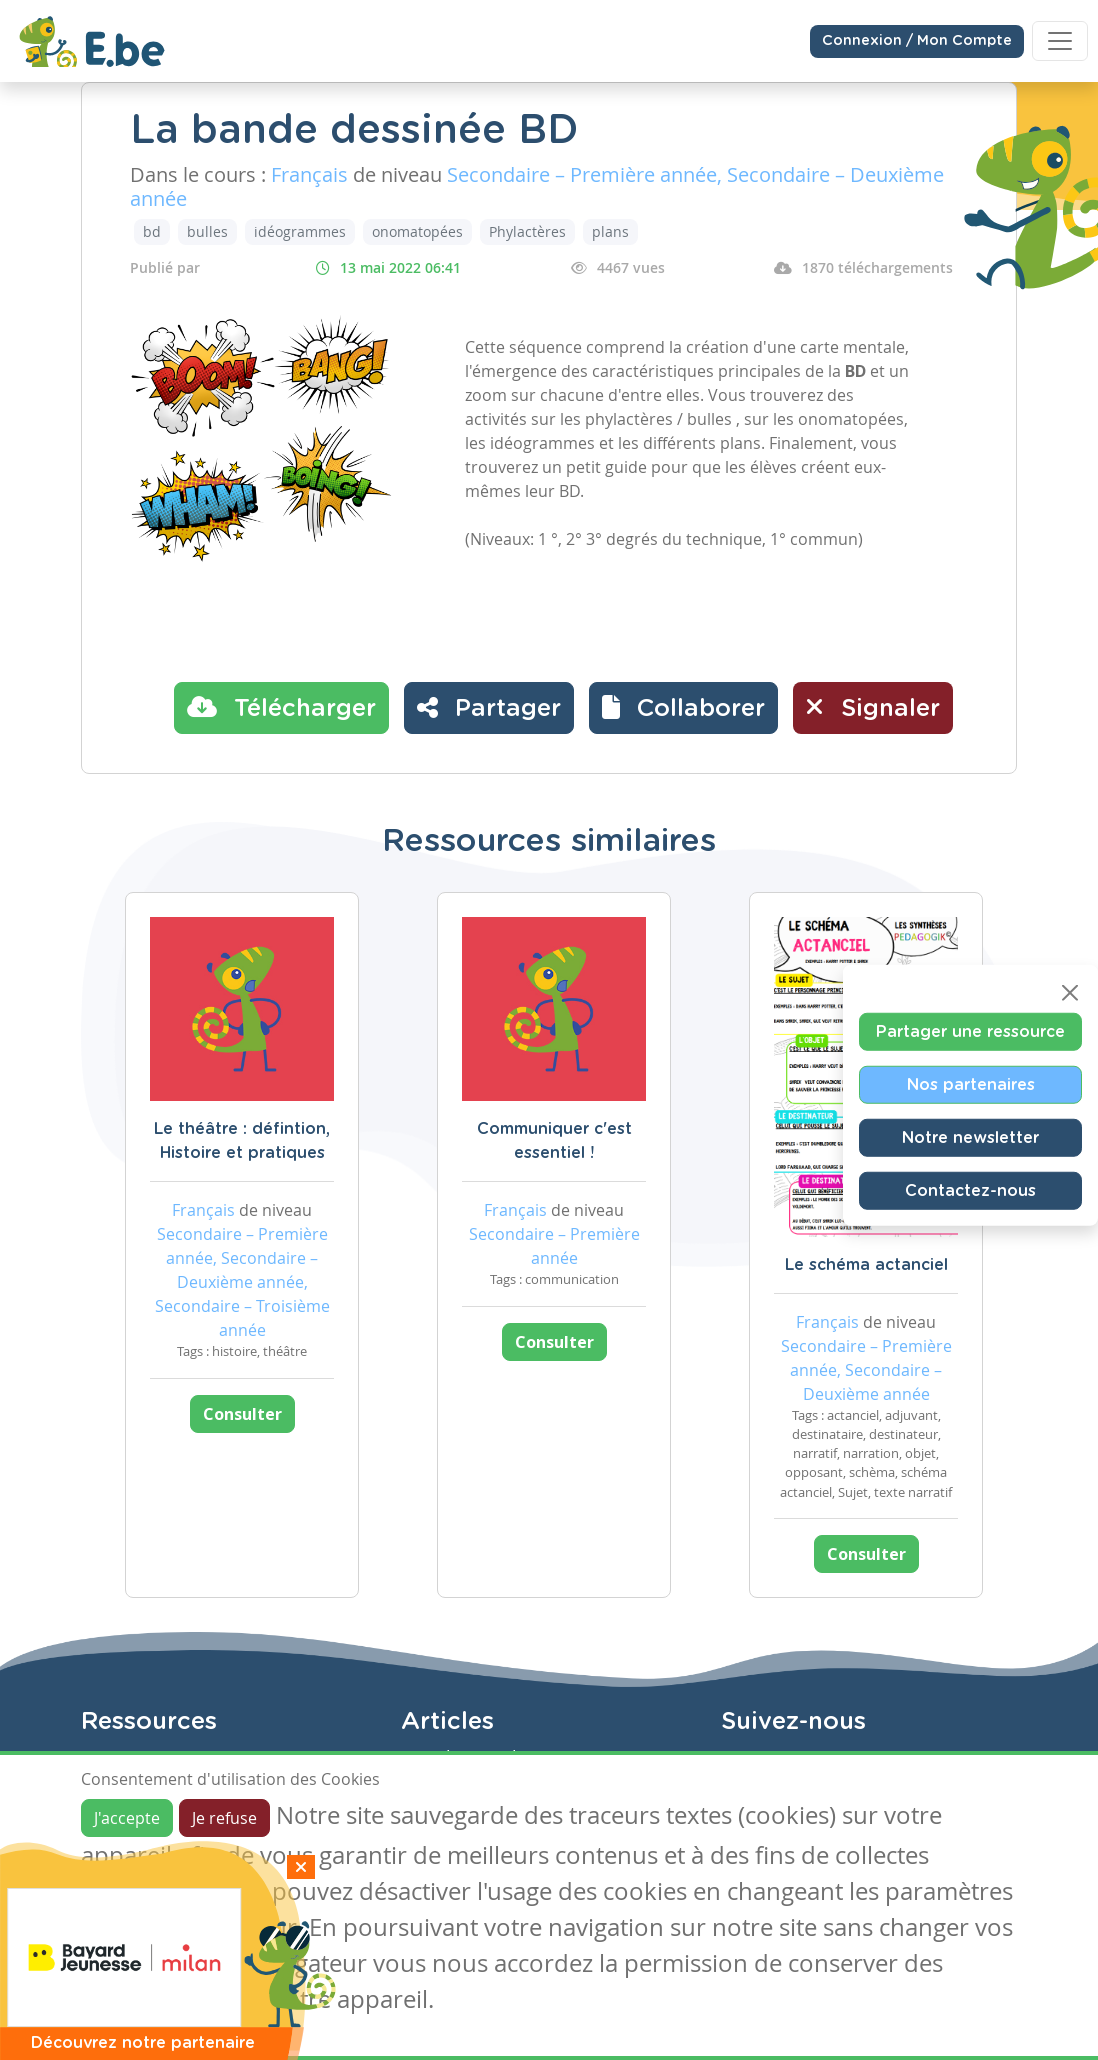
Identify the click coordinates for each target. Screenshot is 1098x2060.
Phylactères (527, 231)
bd (152, 231)
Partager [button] (489, 707)
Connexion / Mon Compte (917, 41)
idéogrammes (300, 231)
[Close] (1070, 993)
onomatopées (417, 231)
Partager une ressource (970, 1032)
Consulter (242, 1414)
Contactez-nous (970, 1191)
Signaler (873, 707)
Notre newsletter (970, 1138)
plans (610, 231)
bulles (207, 231)
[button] (683, 708)
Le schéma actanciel (866, 1265)
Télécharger (281, 707)
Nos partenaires (971, 1085)
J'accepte (127, 1818)
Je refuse (224, 1818)
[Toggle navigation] (1060, 41)
